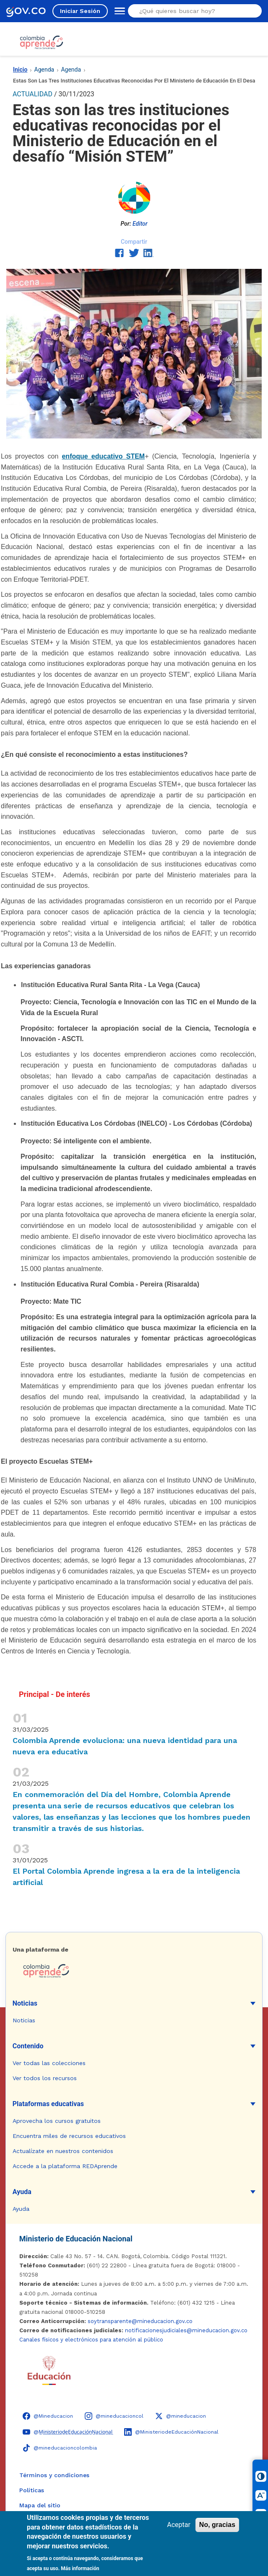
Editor (140, 223)
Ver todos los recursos (45, 2078)
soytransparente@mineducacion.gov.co (140, 2321)
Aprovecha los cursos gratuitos (57, 2120)
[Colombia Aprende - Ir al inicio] (41, 42)
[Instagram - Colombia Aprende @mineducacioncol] (114, 2416)
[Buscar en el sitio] (191, 11)
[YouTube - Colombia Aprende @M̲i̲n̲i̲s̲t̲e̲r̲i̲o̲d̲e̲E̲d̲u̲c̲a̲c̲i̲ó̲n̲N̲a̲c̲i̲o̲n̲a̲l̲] (67, 2431)
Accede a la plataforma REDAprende (65, 2166)
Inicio (20, 69)
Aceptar (178, 2525)
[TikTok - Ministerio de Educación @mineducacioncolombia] (59, 2447)
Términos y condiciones (54, 2475)
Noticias (25, 2003)
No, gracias (217, 2524)
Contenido (28, 2046)
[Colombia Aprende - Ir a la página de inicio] (134, 1971)
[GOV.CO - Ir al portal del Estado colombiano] (26, 11)
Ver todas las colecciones (49, 2063)
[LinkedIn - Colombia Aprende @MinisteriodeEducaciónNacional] (171, 2431)
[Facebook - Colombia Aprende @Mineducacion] (47, 2416)
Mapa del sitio (39, 2505)
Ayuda (22, 2192)
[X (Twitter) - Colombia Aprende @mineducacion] (180, 2416)
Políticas (31, 2490)
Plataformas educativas (48, 2104)
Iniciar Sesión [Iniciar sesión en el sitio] (80, 11)
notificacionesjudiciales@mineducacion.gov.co (186, 2330)
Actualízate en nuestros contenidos (63, 2151)
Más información (80, 2568)
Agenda (44, 69)
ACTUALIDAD (32, 94)
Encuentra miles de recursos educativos (69, 2135)
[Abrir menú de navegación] (118, 11)
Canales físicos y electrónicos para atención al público (91, 2339)
